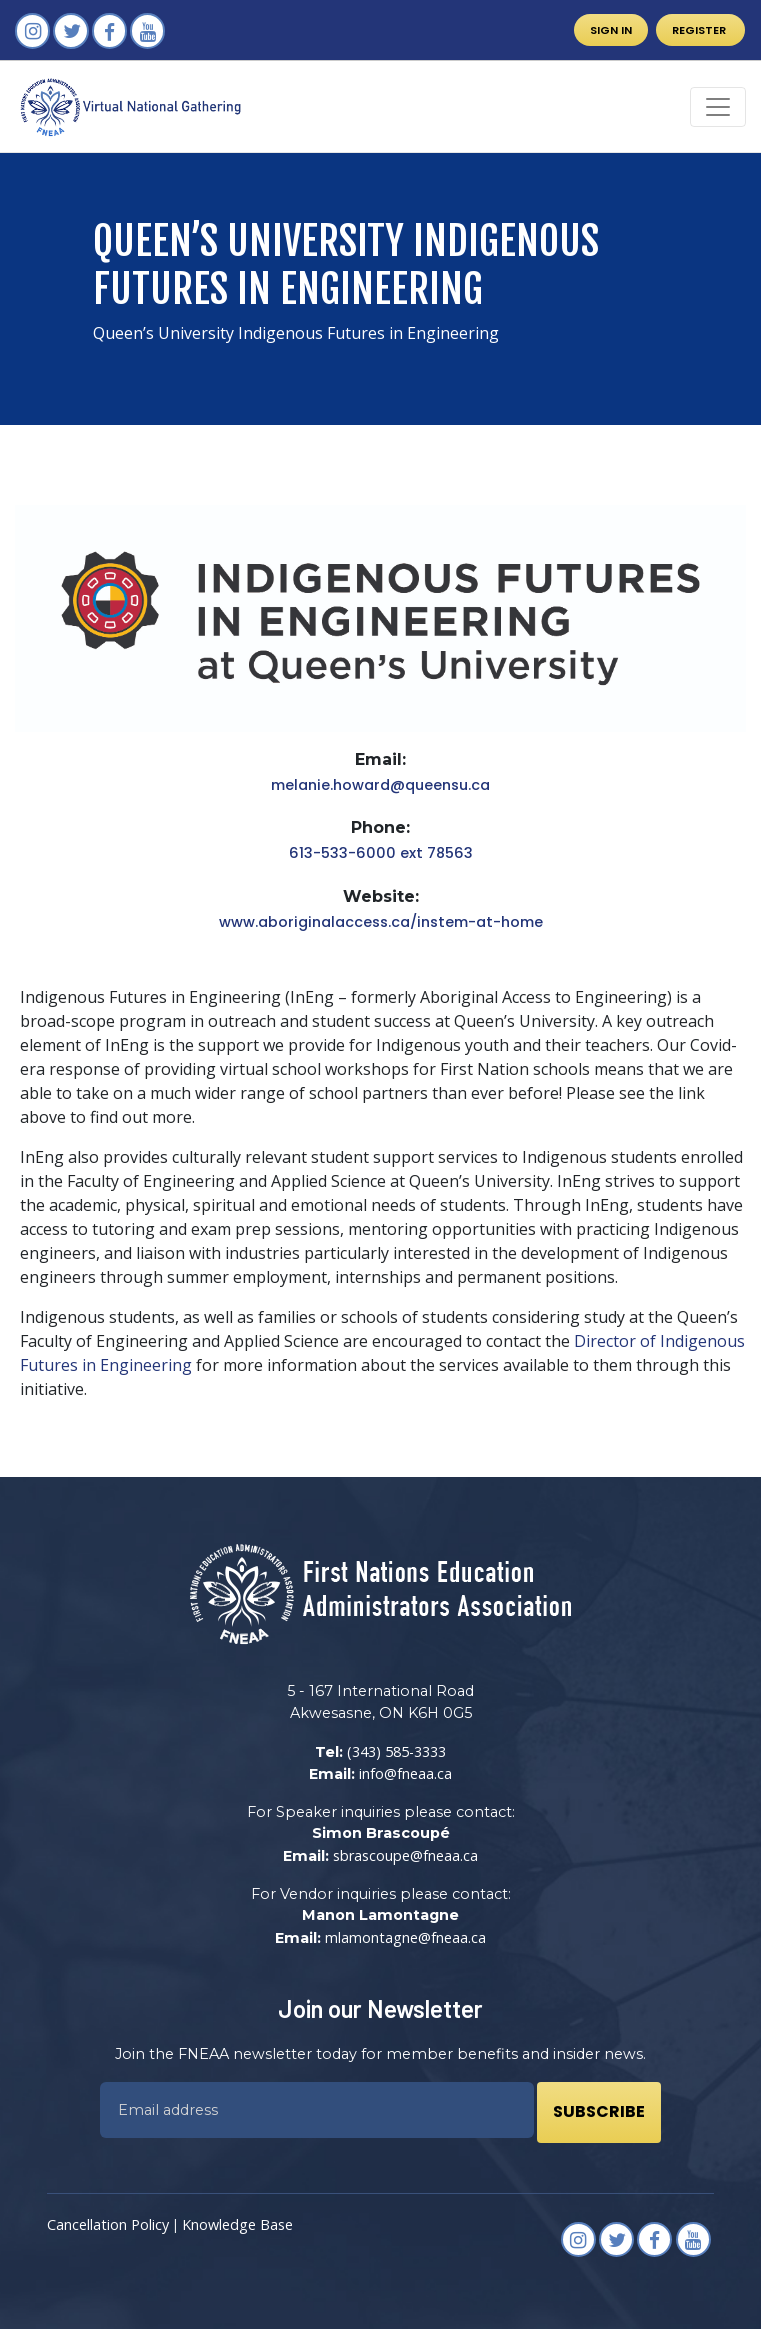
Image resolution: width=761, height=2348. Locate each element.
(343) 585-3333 (396, 1751)
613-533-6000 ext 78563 (381, 853)
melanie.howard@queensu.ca (380, 785)
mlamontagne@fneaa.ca (405, 1937)
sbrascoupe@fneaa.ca (405, 1855)
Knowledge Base (237, 2224)
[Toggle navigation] (718, 107)
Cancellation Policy (108, 2224)
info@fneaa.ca (405, 1773)
